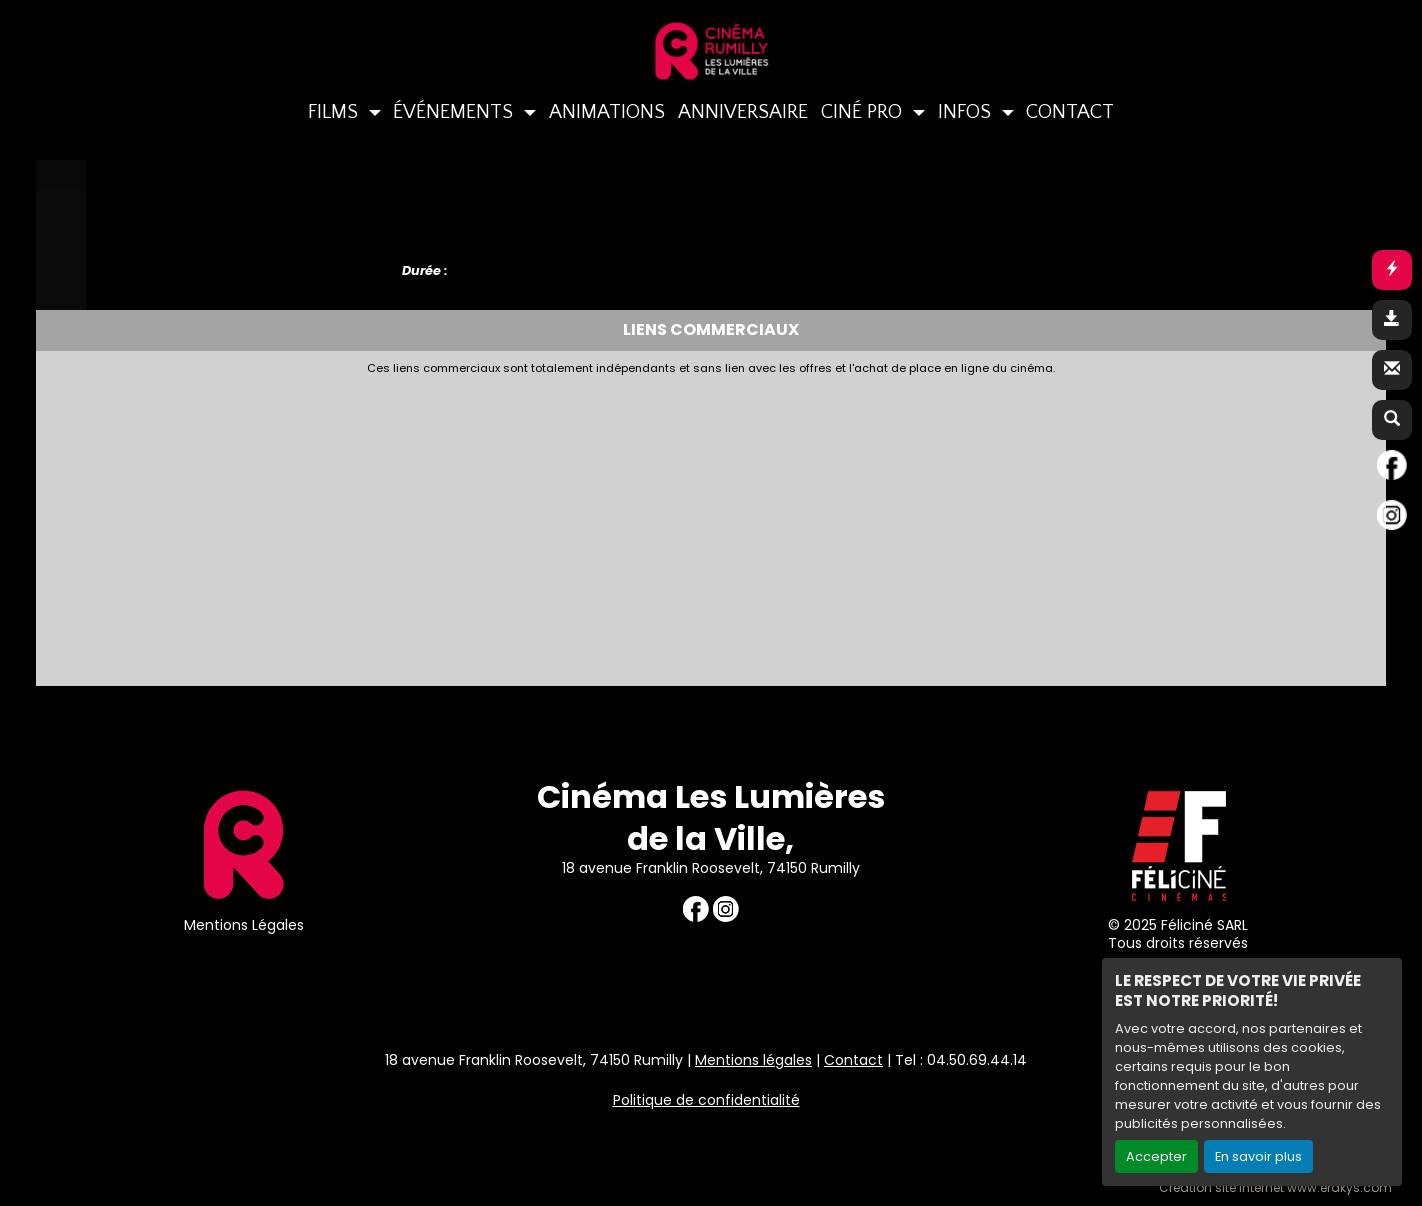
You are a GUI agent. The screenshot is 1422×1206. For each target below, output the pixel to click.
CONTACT (1070, 112)
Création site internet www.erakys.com (1275, 1188)
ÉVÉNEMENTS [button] (455, 112)
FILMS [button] (335, 112)
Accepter (1156, 1156)
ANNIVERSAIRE (743, 112)
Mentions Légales (244, 925)
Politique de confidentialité (706, 1100)
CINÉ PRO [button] (864, 112)
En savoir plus (1258, 1156)
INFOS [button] (967, 112)
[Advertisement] (531, 525)
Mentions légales (753, 1060)
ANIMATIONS (607, 112)
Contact (853, 1060)
